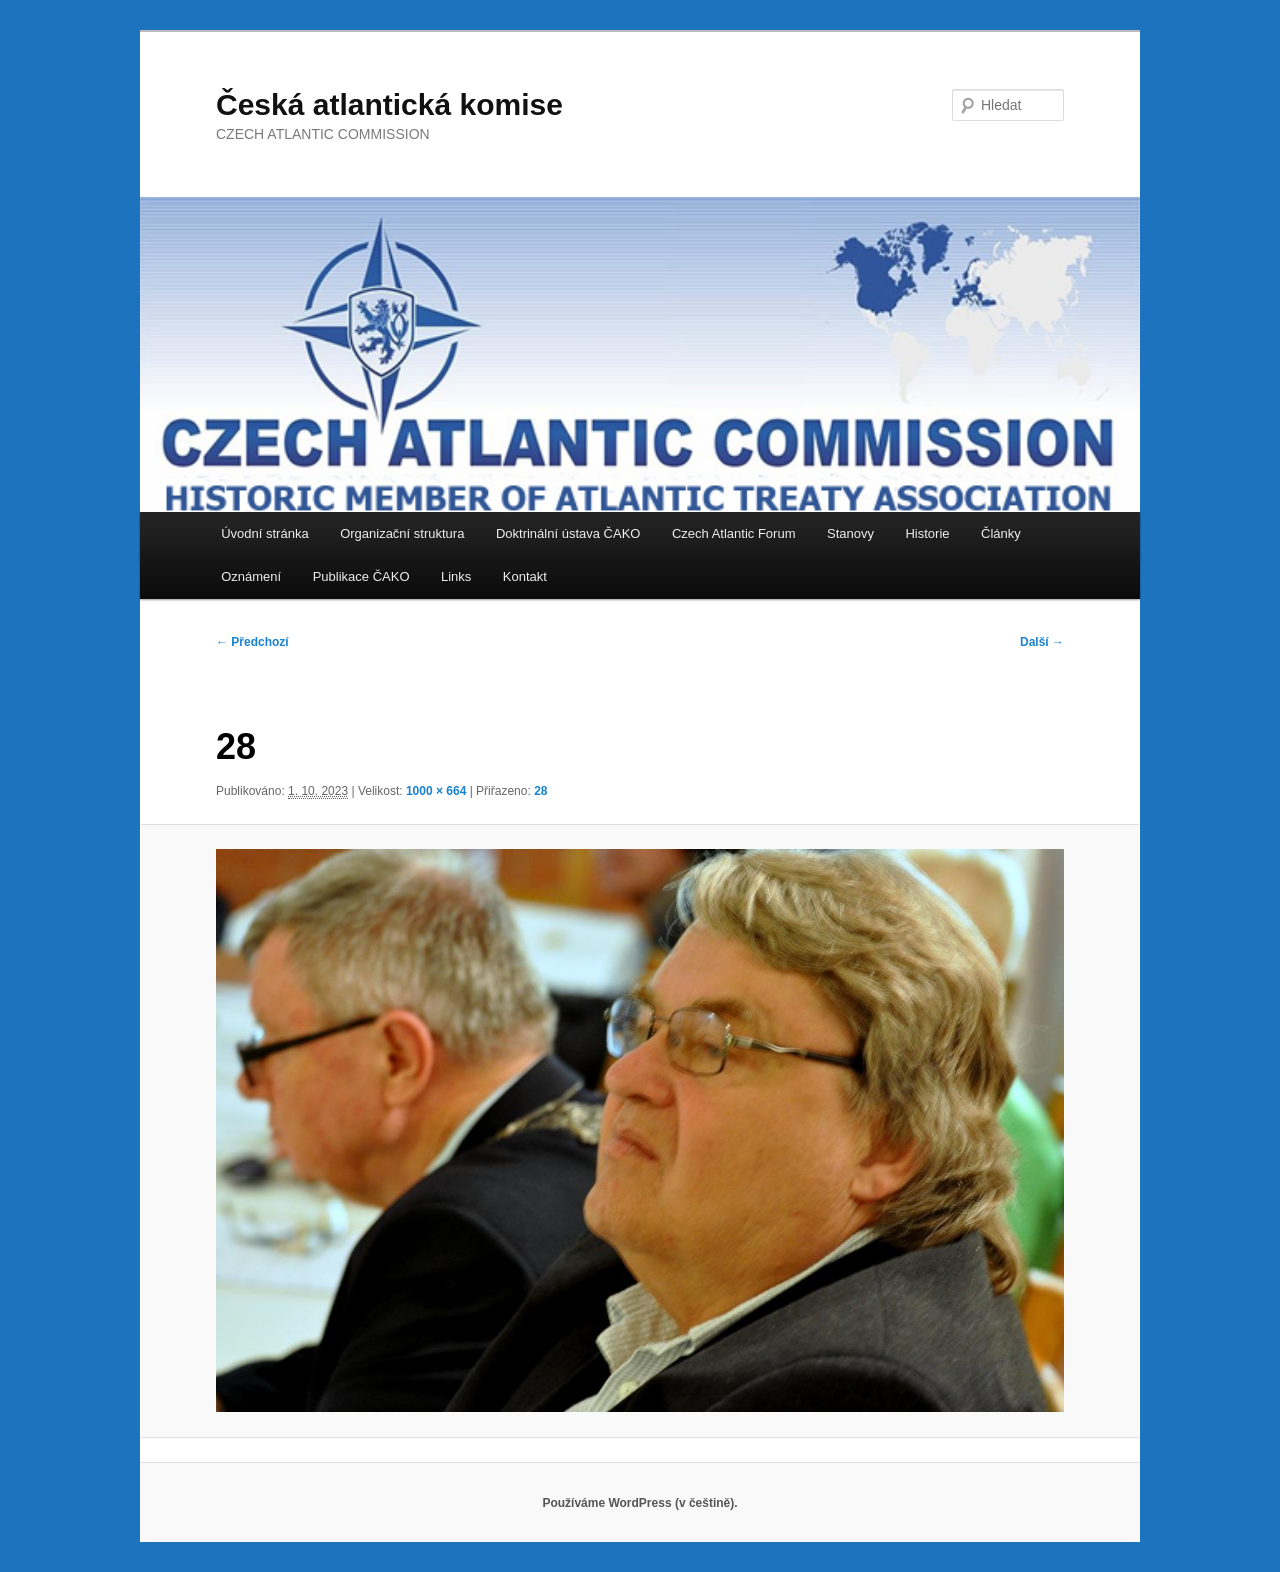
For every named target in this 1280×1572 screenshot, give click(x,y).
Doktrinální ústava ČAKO (568, 533)
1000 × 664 (436, 791)
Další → (1042, 642)
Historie (927, 533)
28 (540, 791)
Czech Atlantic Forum (734, 533)
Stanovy (850, 533)
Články (1001, 533)
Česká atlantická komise (389, 104)
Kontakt (525, 576)
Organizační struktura (402, 533)
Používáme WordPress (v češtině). (639, 1503)
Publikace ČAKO (361, 576)
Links (456, 576)
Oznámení (251, 576)
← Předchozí (252, 642)
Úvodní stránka (264, 533)
